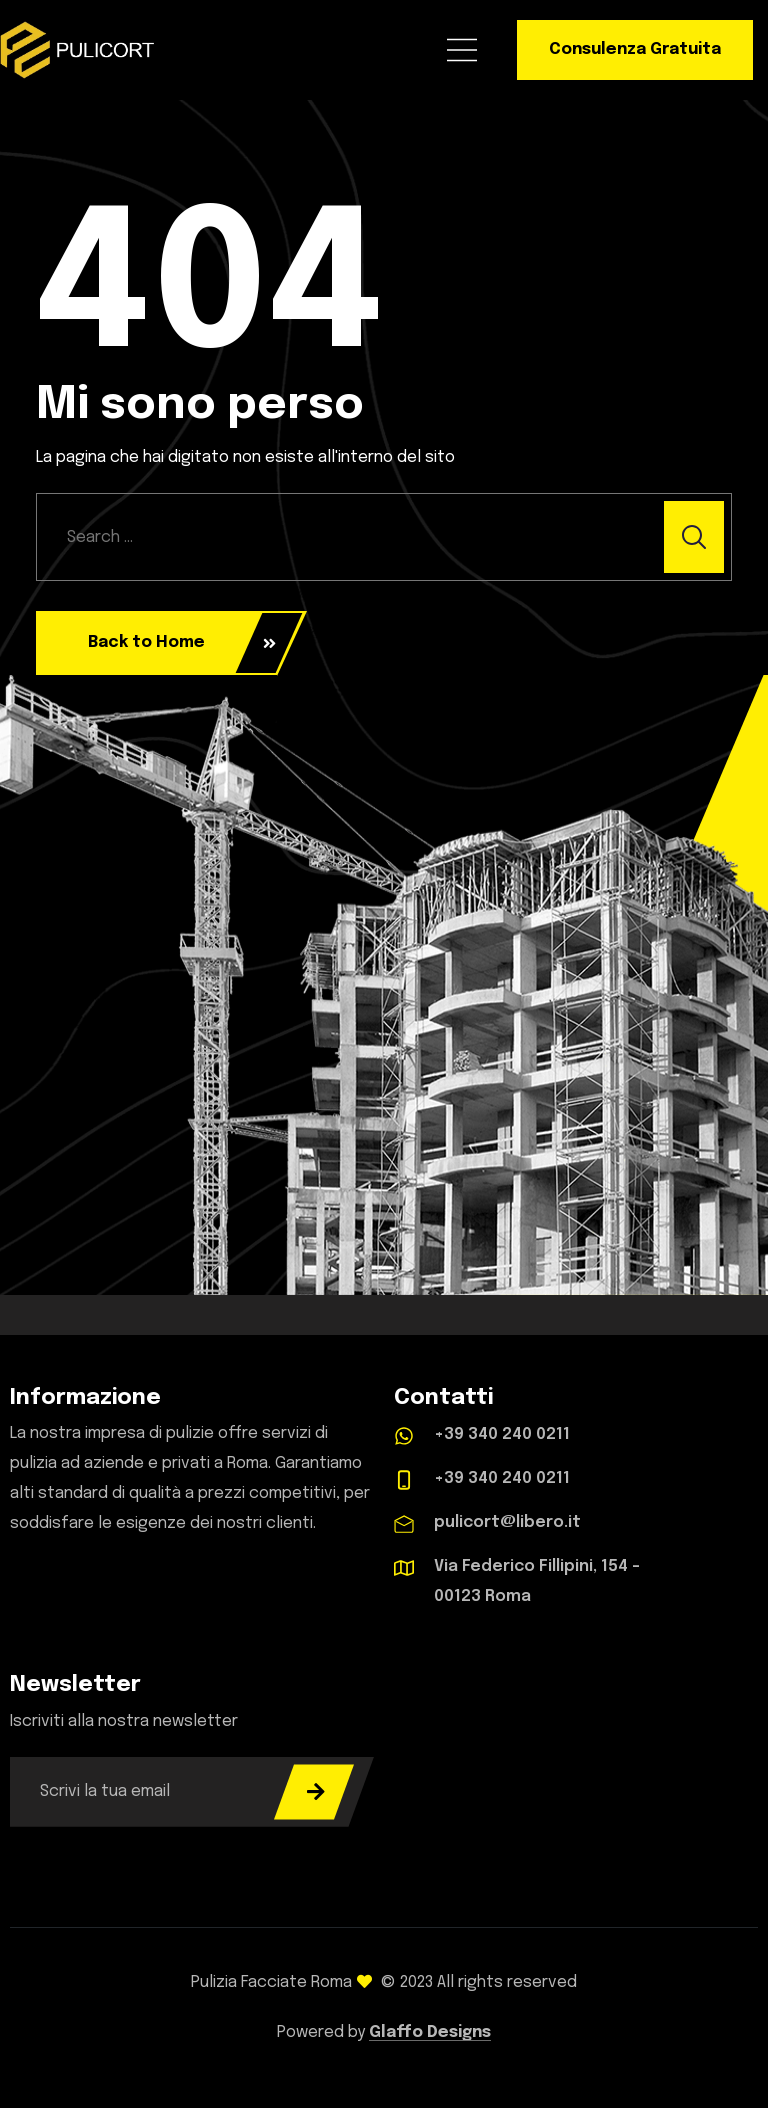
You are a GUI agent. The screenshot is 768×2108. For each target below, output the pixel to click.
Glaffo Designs (430, 2032)
